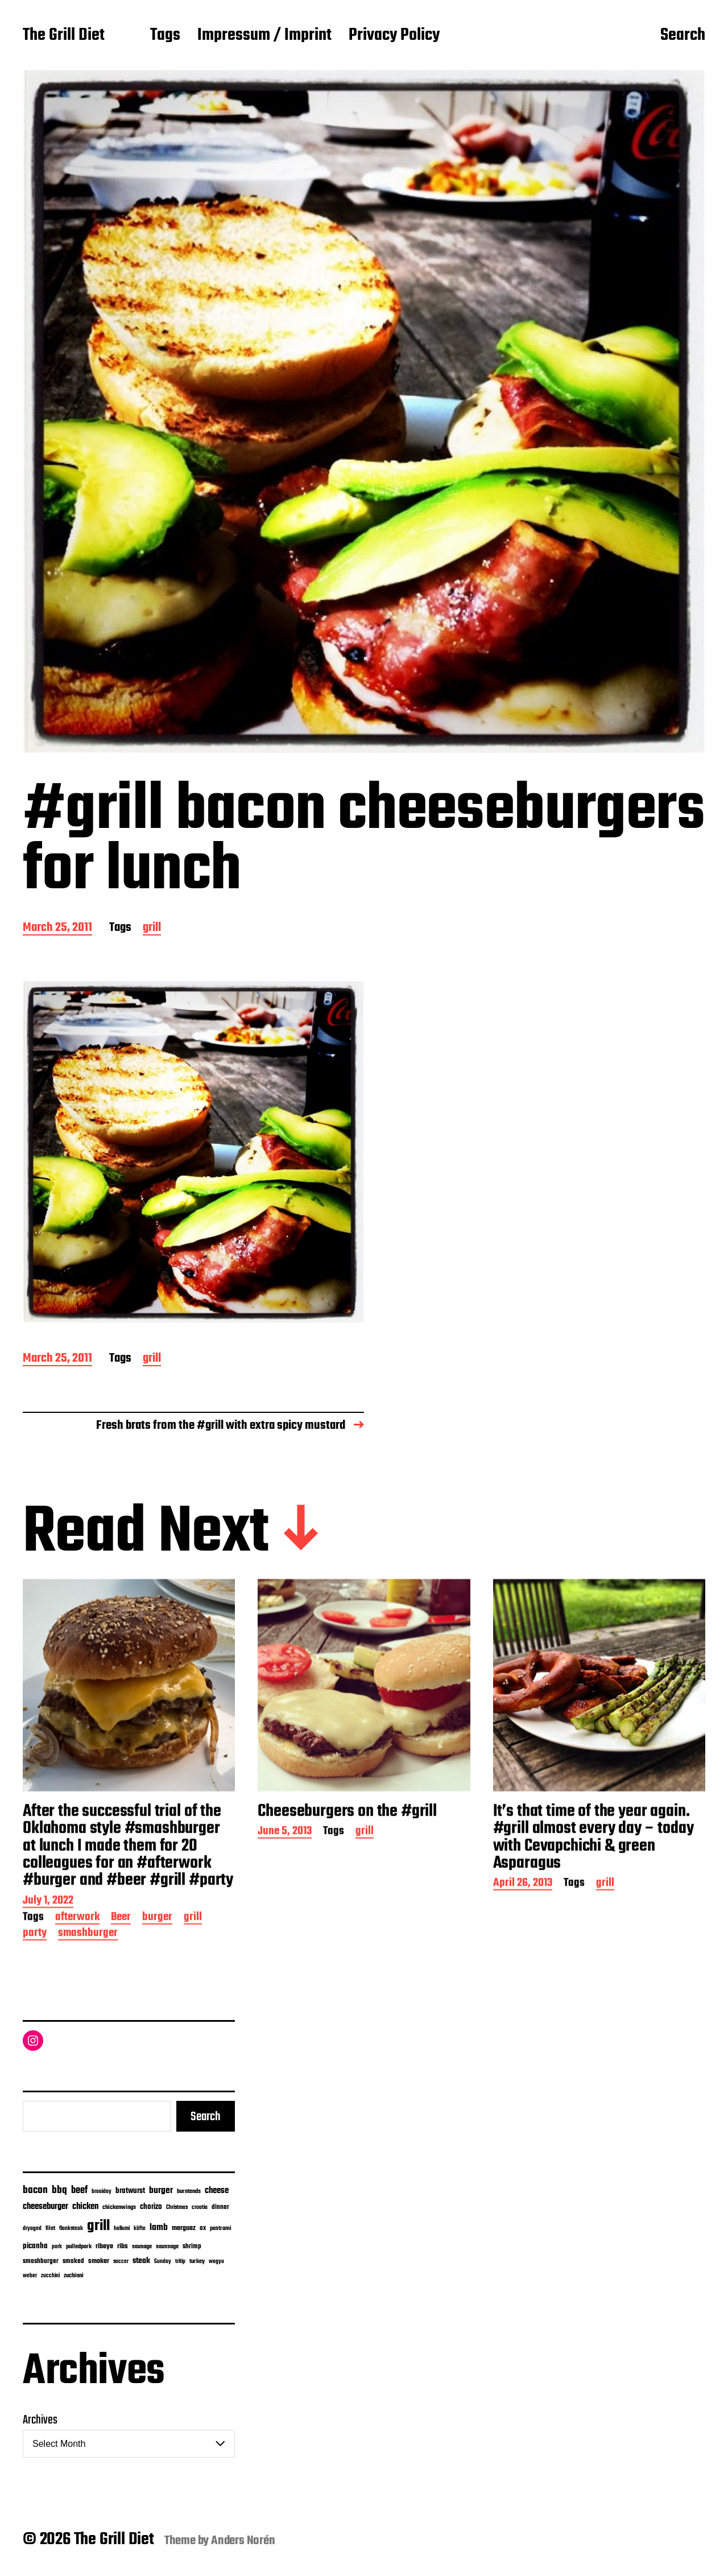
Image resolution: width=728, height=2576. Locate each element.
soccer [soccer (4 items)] (121, 2261)
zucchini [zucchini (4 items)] (50, 2276)
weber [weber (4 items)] (30, 2276)
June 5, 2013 (285, 1895)
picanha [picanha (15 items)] (35, 2246)
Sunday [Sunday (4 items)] (162, 2261)
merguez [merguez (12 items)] (184, 2228)
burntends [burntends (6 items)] (189, 2191)
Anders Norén (243, 2540)
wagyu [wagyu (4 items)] (216, 2261)
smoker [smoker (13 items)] (98, 2261)
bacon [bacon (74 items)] (35, 2190)
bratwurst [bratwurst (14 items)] (130, 2191)
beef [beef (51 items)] (79, 2190)
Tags (165, 36)
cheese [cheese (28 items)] (217, 2191)
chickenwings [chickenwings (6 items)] (119, 2207)
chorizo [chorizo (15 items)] (151, 2207)
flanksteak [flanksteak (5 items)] (71, 2228)
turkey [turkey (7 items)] (197, 2261)
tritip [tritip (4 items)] (180, 2261)
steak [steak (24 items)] (141, 2261)
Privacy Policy (394, 36)
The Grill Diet (64, 36)
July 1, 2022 (48, 1965)
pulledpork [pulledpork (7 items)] (79, 2246)
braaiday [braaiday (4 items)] (101, 2191)
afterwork (77, 1981)
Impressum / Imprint (264, 36)
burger (157, 1981)
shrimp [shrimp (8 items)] (192, 2246)
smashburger (88, 1997)
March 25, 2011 (57, 928)
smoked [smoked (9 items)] (73, 2261)
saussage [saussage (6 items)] (167, 2247)
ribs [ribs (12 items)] (122, 2246)
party (35, 1997)
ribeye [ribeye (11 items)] (104, 2246)
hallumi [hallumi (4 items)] (122, 2228)
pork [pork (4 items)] (57, 2247)
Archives (40, 2420)
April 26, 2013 (522, 1947)
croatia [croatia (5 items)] (200, 2207)
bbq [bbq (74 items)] (59, 2190)
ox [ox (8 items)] (203, 2228)
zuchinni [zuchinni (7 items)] (74, 2275)
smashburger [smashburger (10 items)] (41, 2261)
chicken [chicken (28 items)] (85, 2207)
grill (152, 928)
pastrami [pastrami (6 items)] (220, 2228)
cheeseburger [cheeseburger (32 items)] (45, 2206)
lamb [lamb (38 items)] (159, 2227)
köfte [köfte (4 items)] (140, 2228)
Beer (121, 1981)
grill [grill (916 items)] (98, 2226)
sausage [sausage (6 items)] (142, 2247)
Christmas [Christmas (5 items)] (177, 2207)
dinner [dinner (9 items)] (220, 2207)
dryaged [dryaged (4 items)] (32, 2228)
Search (682, 35)
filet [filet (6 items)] (50, 2228)
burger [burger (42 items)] (161, 2190)
